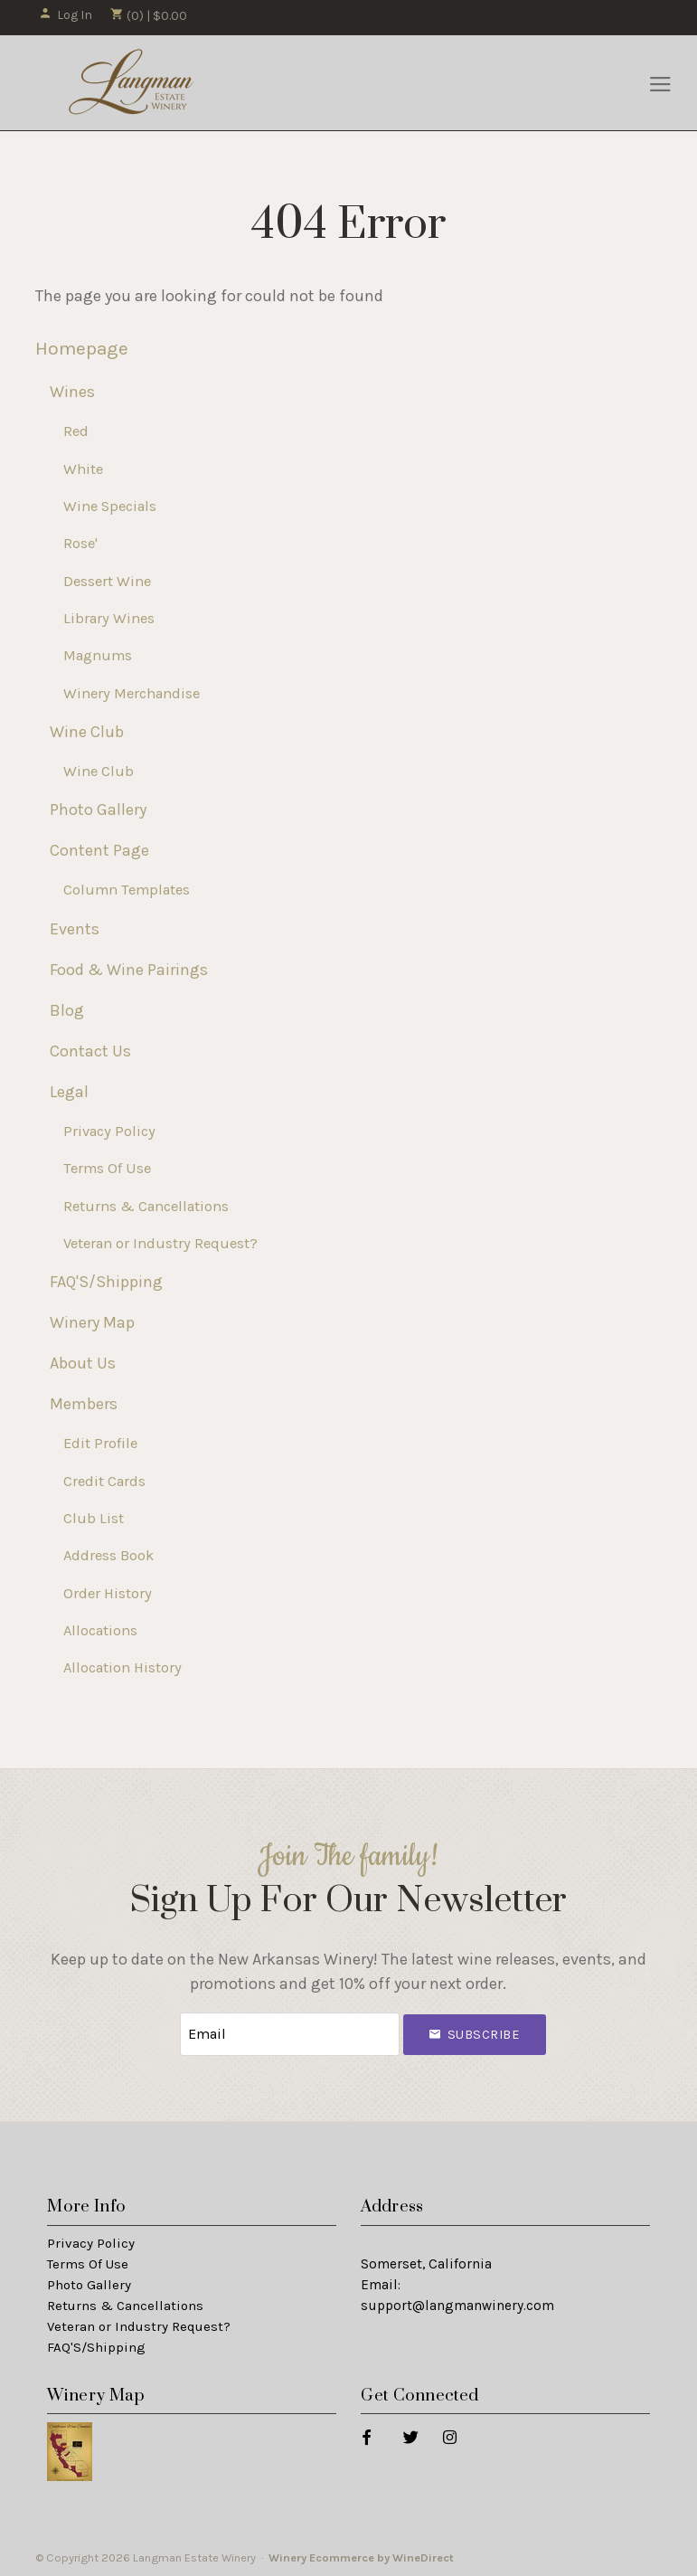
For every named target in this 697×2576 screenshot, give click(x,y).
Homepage (81, 348)
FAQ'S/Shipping (106, 1282)
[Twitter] (410, 2435)
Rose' (80, 543)
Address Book (108, 1555)
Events (74, 929)
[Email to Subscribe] (289, 2033)
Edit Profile (100, 1443)
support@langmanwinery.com (457, 2305)
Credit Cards (104, 1481)
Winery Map (92, 1322)
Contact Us (90, 1051)
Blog (67, 1010)
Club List (93, 1518)
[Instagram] (449, 2435)
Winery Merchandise (131, 693)
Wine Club (87, 732)
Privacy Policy (109, 1131)
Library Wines (109, 618)
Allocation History (122, 1667)
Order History (107, 1593)
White (83, 469)
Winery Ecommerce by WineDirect (361, 2556)
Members (84, 1404)
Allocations (100, 1630)
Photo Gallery (98, 809)
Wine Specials (109, 506)
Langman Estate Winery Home (132, 83)
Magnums (97, 655)
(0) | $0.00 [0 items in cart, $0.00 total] (148, 16)
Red (76, 431)
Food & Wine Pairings (129, 970)
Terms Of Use (107, 1168)
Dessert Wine (107, 581)
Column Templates (126, 889)
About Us (83, 1363)
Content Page (99, 850)
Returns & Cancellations (146, 1206)
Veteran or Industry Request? (160, 1243)
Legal (69, 1092)
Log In (65, 15)
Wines (72, 392)
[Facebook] (366, 2435)
